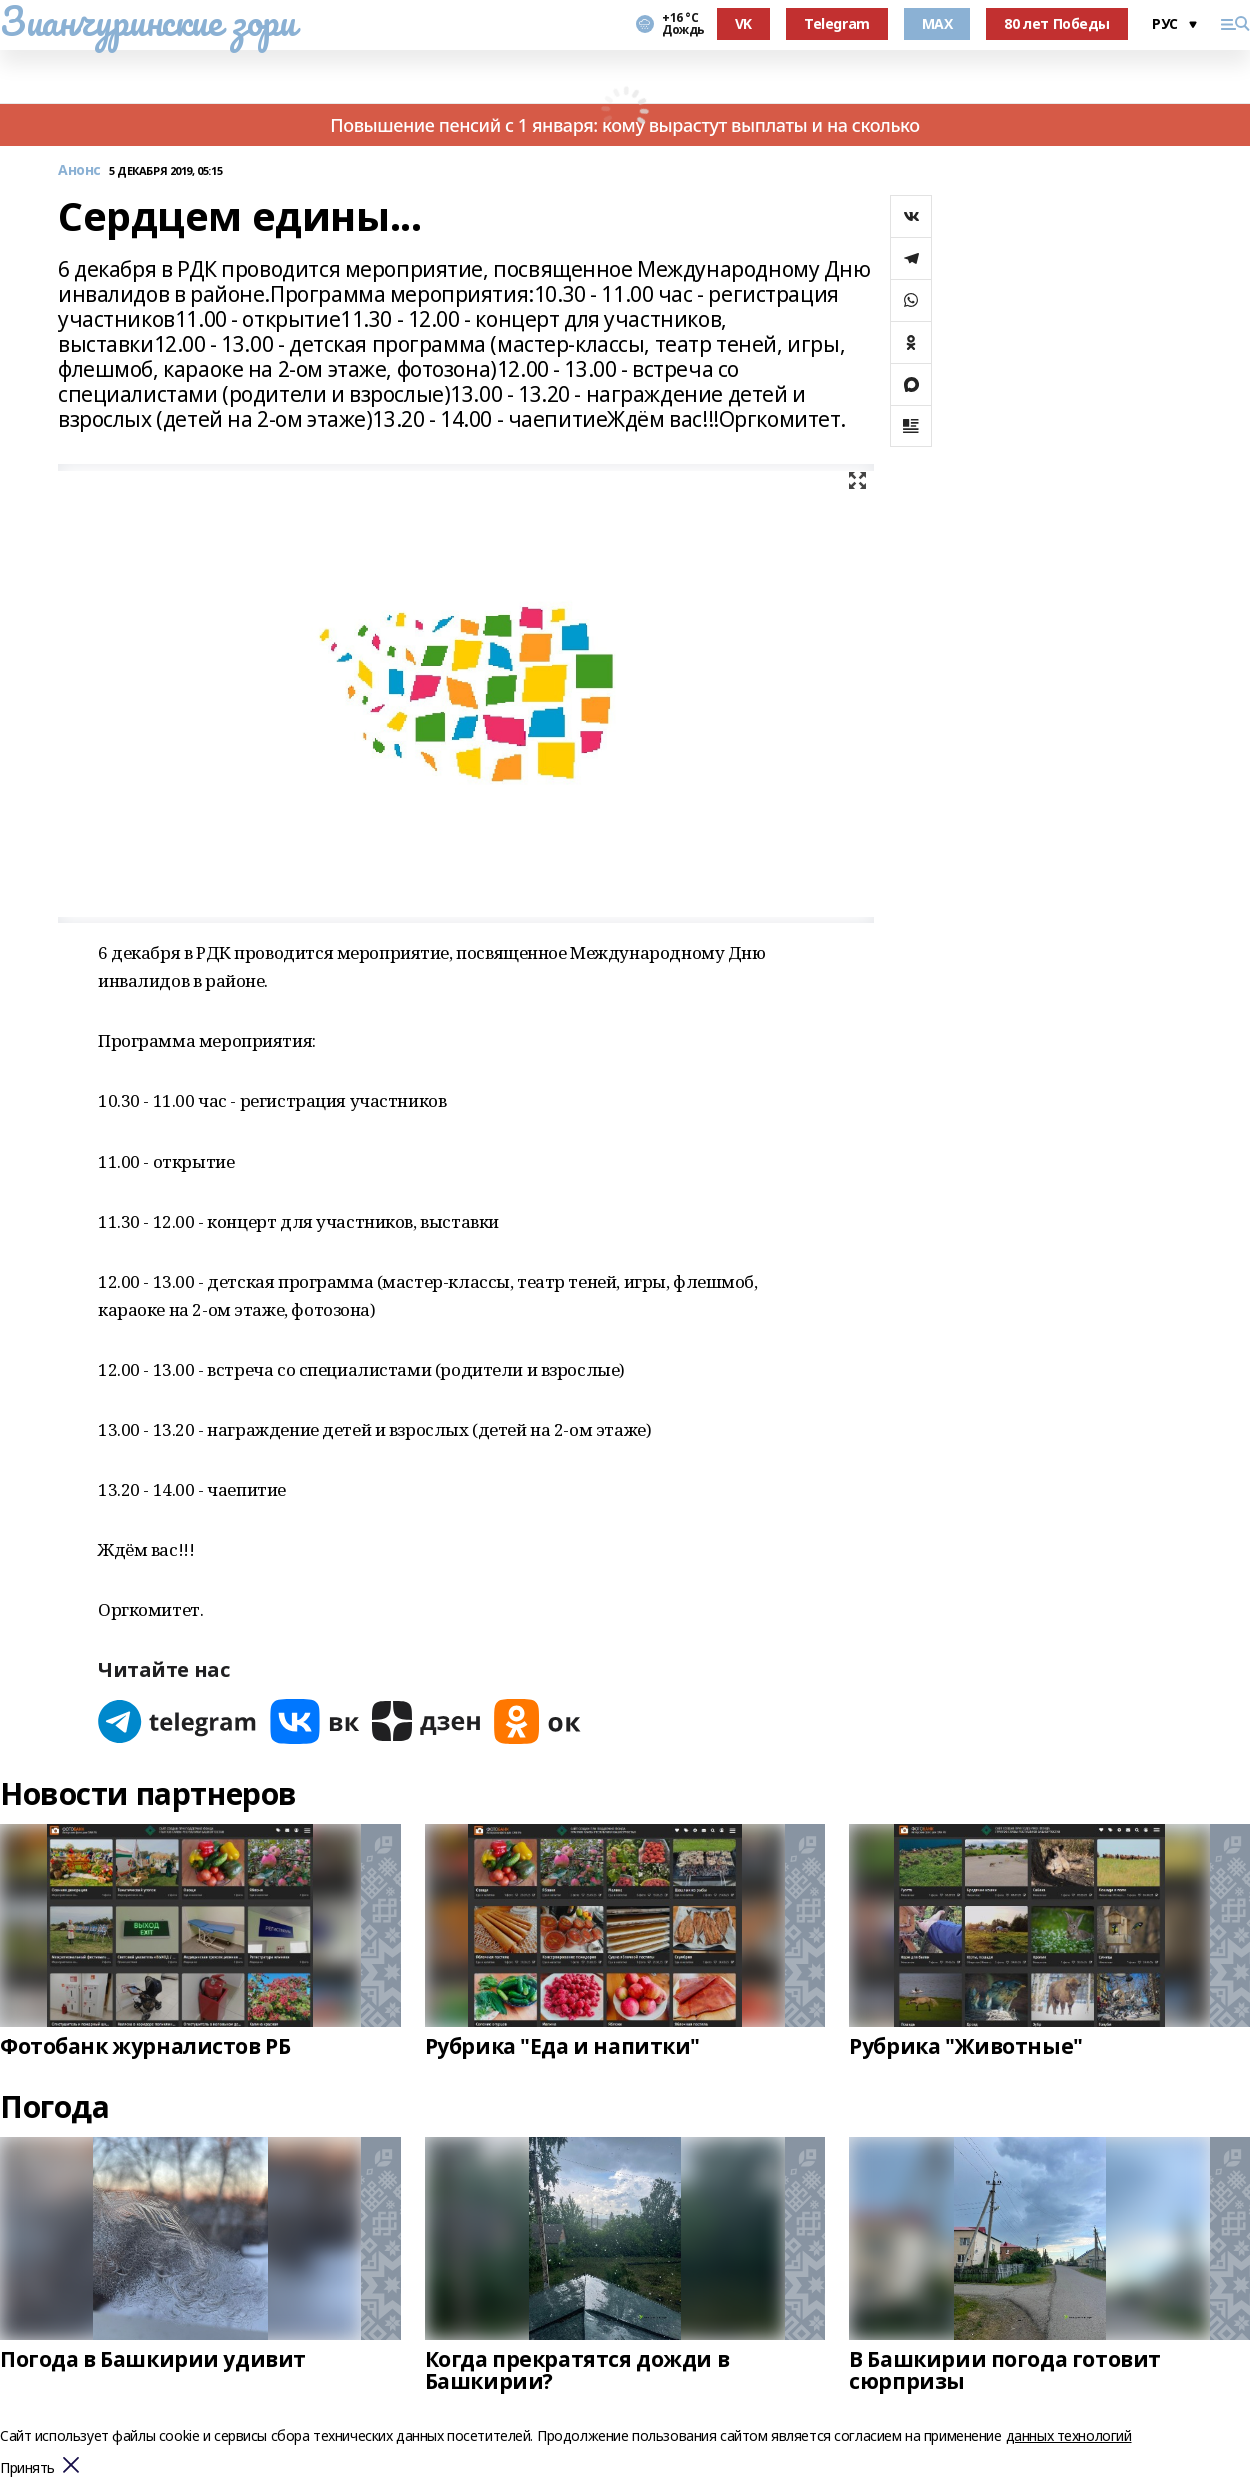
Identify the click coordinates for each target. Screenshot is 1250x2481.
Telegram (837, 23)
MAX (937, 23)
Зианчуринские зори (147, 21)
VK (743, 23)
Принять (27, 2468)
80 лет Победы (1057, 23)
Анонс (79, 170)
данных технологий (1069, 2435)
